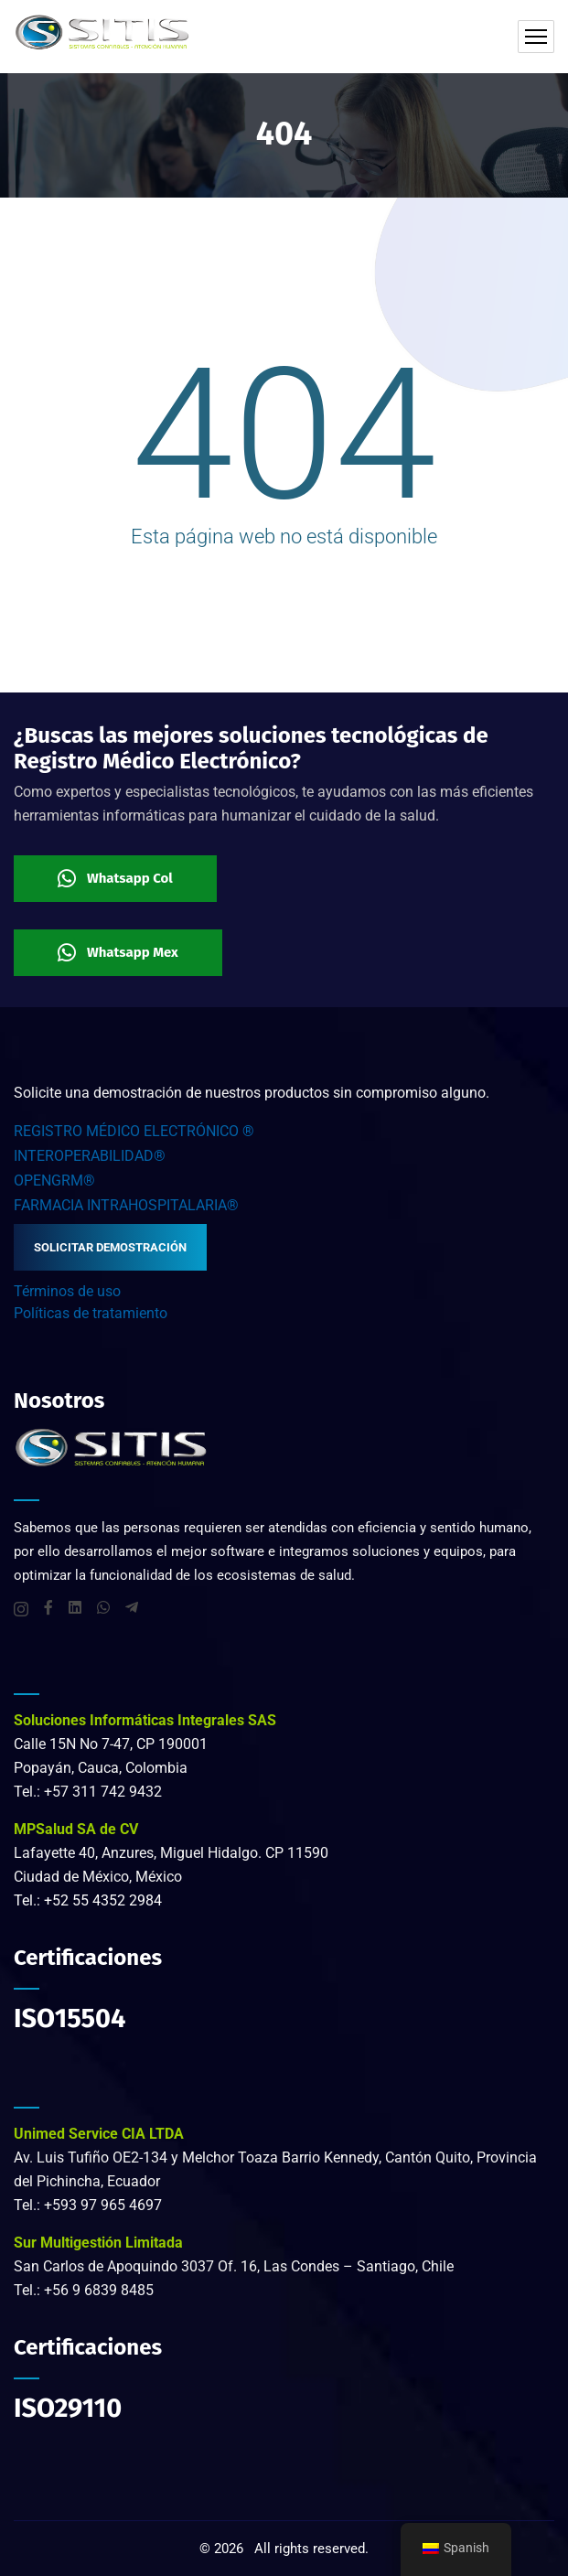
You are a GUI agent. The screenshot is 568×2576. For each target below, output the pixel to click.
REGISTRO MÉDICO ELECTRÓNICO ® (134, 1131)
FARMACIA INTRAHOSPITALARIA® (126, 1205)
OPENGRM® (54, 1180)
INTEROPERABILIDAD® (90, 1156)
